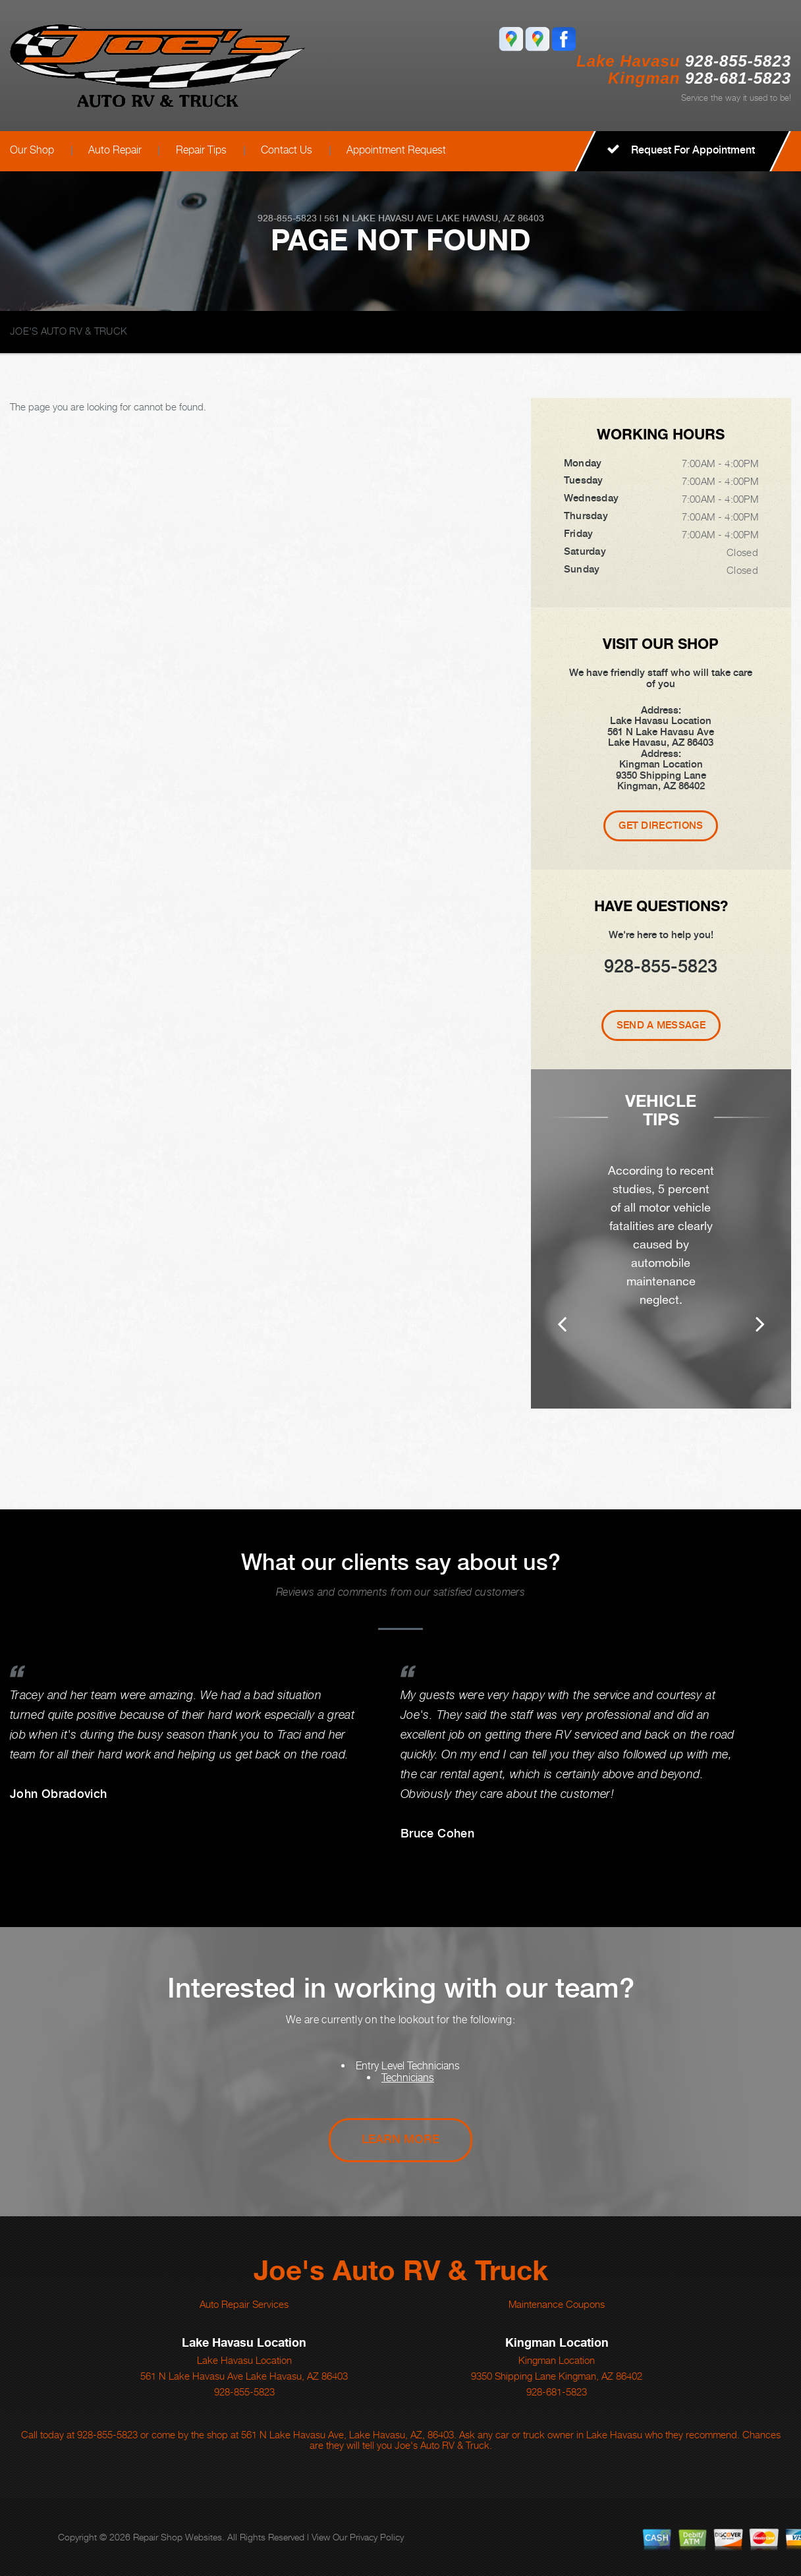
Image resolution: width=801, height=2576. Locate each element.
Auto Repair (115, 150)
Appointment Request (396, 150)
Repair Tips (201, 150)
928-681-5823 (556, 2391)
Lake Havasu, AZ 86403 (490, 218)
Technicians (407, 2077)
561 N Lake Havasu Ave (378, 218)
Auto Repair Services (244, 2304)
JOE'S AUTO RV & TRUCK (68, 331)
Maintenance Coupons (557, 2304)
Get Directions (661, 825)
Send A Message (661, 1025)
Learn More (400, 2139)
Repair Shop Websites (177, 2536)
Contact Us (286, 150)
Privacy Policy (377, 2536)
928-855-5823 (738, 61)
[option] (661, 1248)
